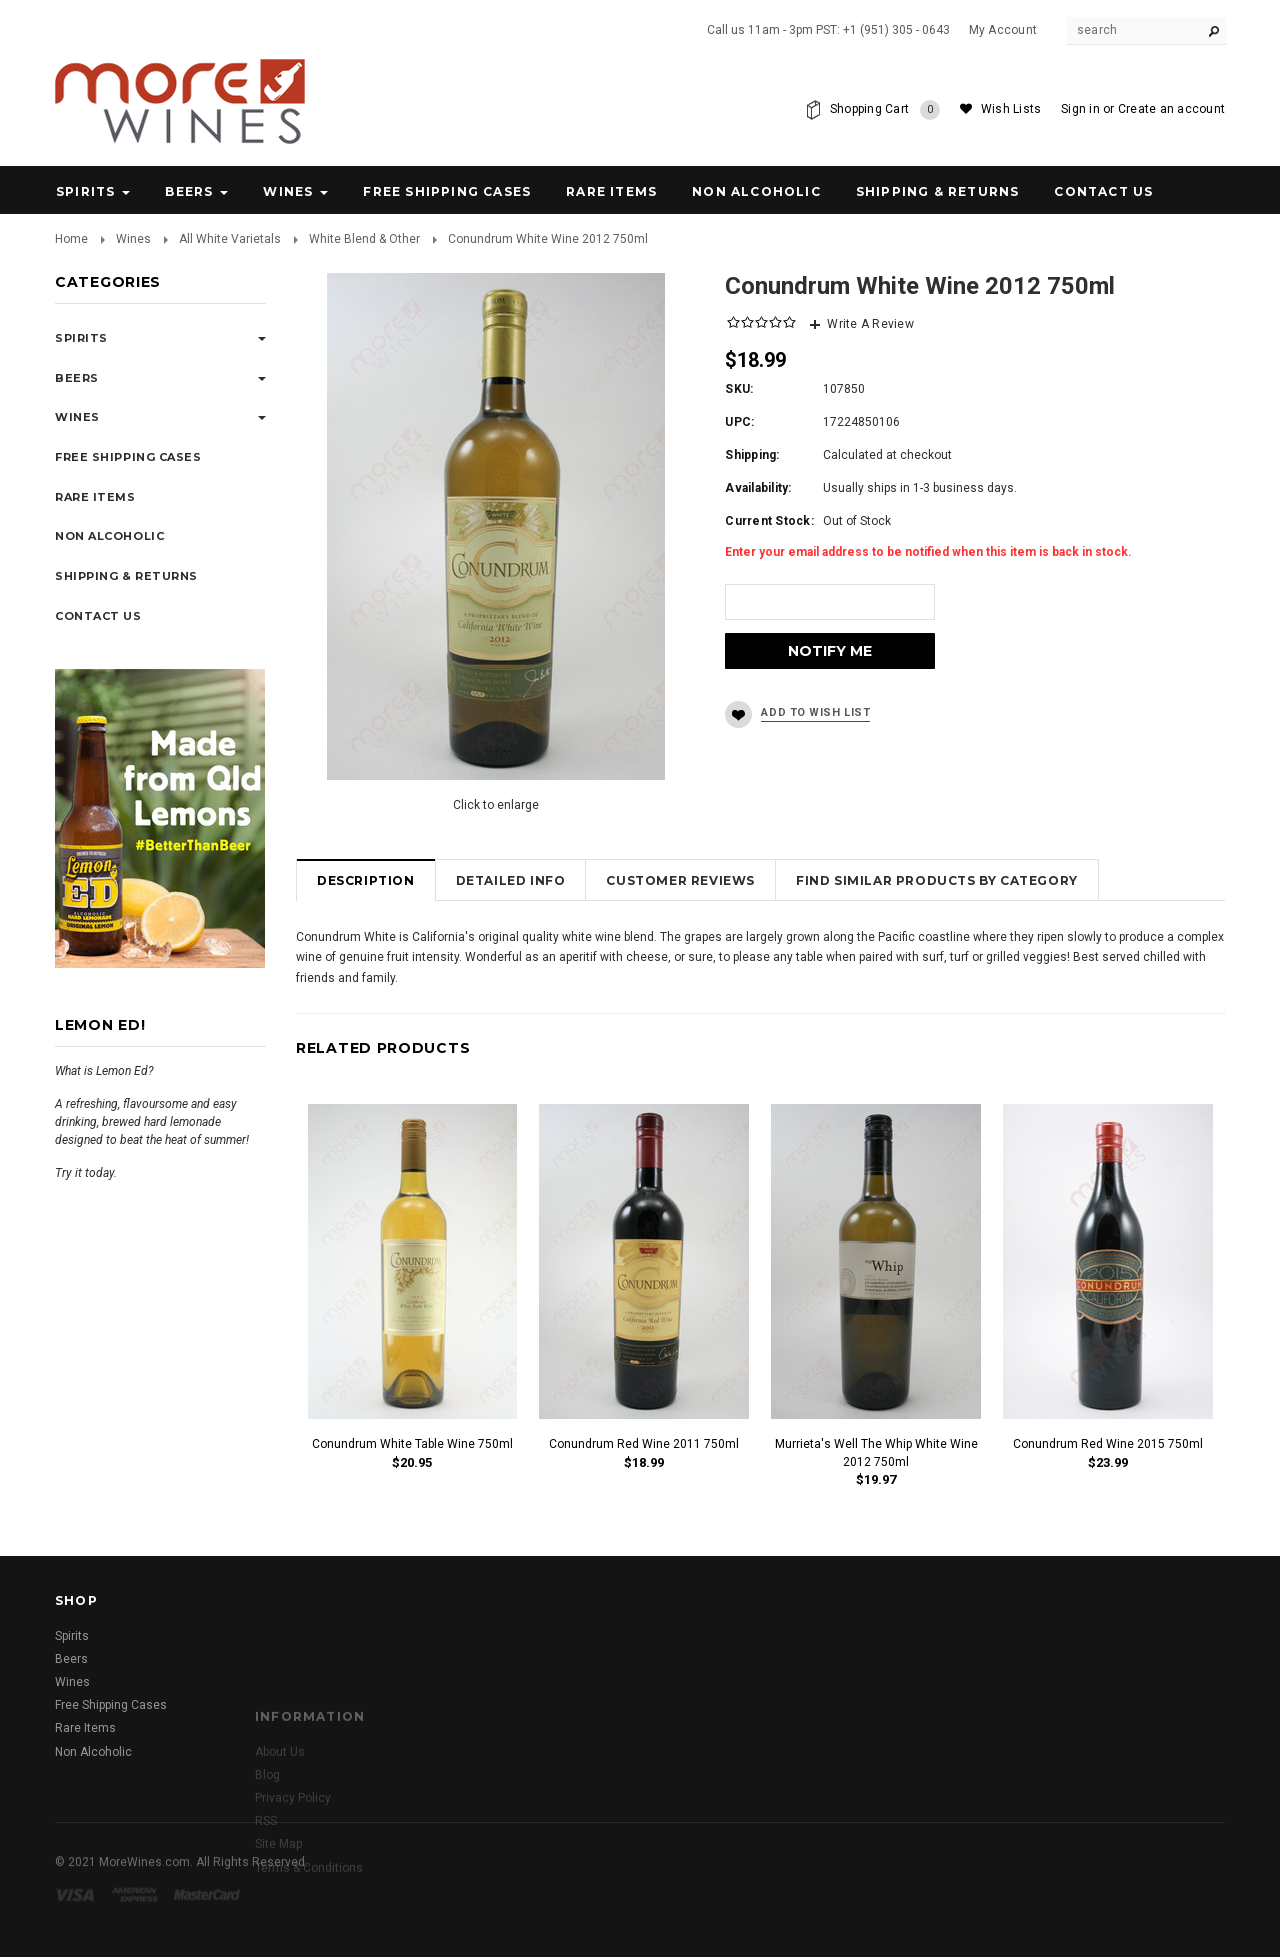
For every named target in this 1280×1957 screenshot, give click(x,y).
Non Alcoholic (756, 191)
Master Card (209, 1917)
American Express (137, 1917)
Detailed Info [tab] (511, 880)
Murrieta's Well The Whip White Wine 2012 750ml (876, 1452)
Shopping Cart (885, 110)
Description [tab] (366, 880)
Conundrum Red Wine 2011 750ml (644, 1444)
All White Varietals (230, 239)
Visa (78, 1917)
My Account (1003, 30)
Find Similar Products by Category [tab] (937, 880)
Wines (288, 191)
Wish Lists (1011, 109)
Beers (189, 191)
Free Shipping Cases (447, 191)
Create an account (1171, 109)
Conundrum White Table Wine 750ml (412, 1444)
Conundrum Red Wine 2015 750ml (1108, 1444)
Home (71, 239)
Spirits (85, 191)
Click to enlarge (496, 805)
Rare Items (611, 191)
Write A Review (870, 324)
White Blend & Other (364, 239)
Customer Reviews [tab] (680, 880)
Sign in (1080, 109)
